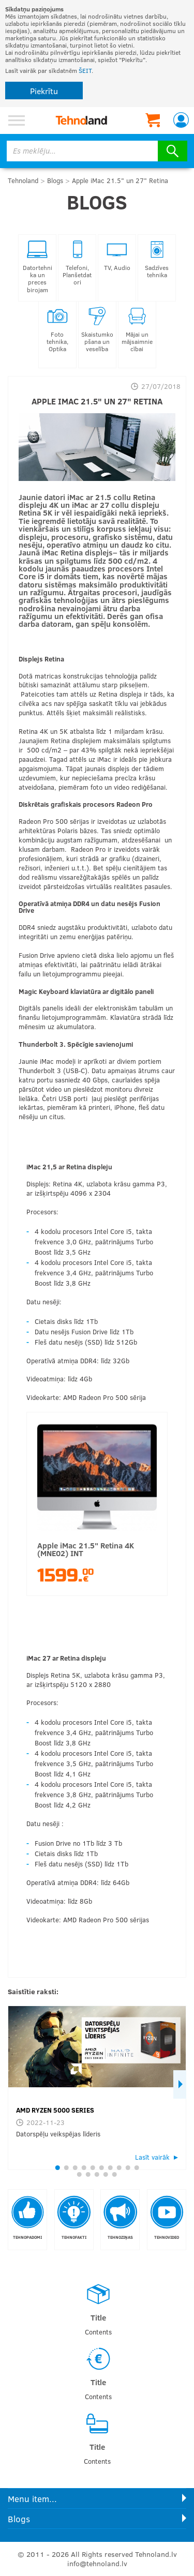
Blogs (55, 180)
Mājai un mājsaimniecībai (137, 330)
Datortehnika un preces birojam (37, 267)
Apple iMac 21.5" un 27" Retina (120, 180)
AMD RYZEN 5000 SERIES (55, 2110)
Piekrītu (44, 90)
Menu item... (32, 2499)
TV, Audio (117, 255)
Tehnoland (23, 180)
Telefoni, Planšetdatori (77, 263)
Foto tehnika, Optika (57, 330)
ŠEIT (85, 70)
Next (179, 2084)
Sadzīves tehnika (157, 259)
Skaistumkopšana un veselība (97, 330)
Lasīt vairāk (152, 2157)
